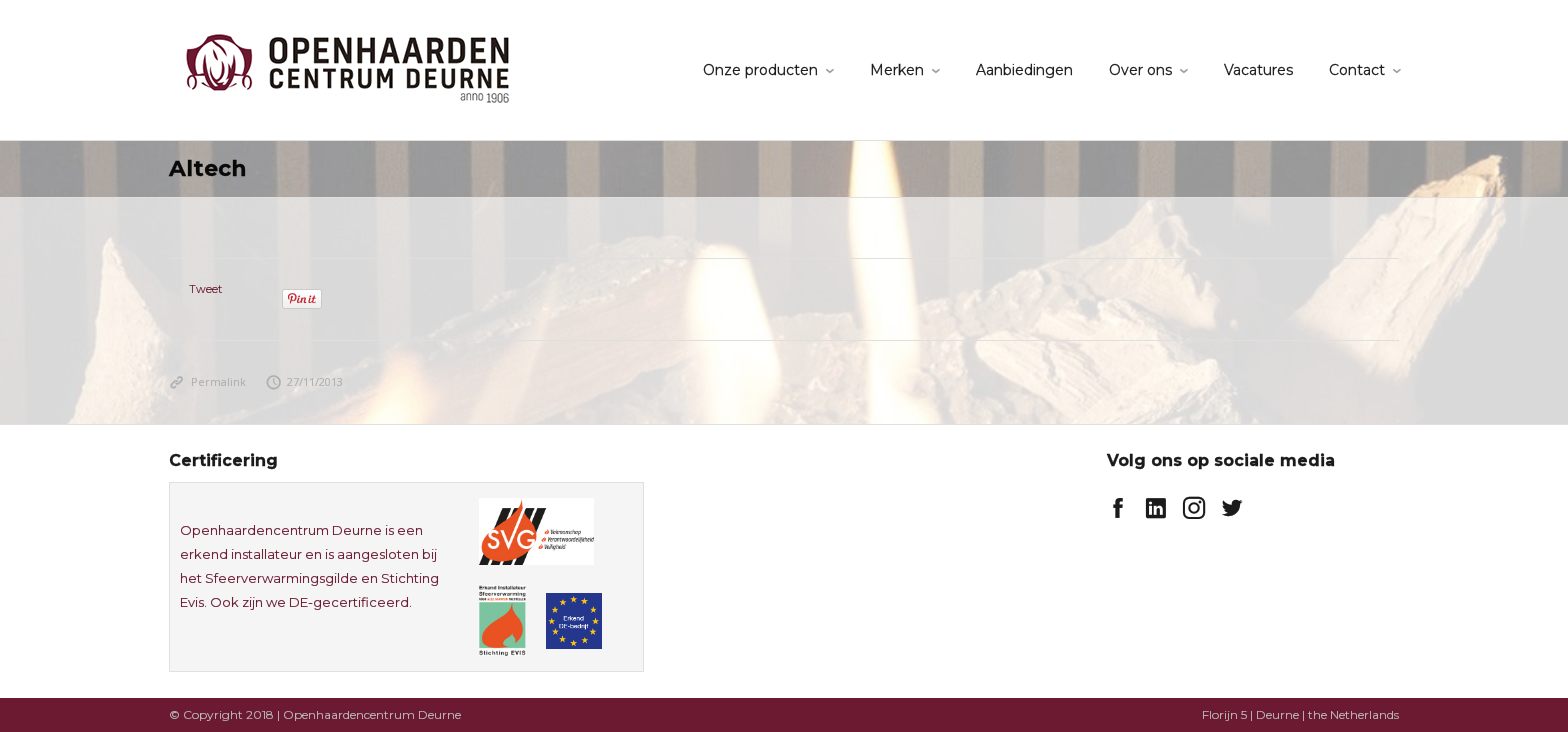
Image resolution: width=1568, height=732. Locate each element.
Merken (897, 70)
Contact (1357, 70)
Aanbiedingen (1024, 70)
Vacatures (1258, 70)
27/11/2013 (305, 381)
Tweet (205, 289)
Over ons (1140, 70)
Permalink (207, 381)
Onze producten (760, 70)
